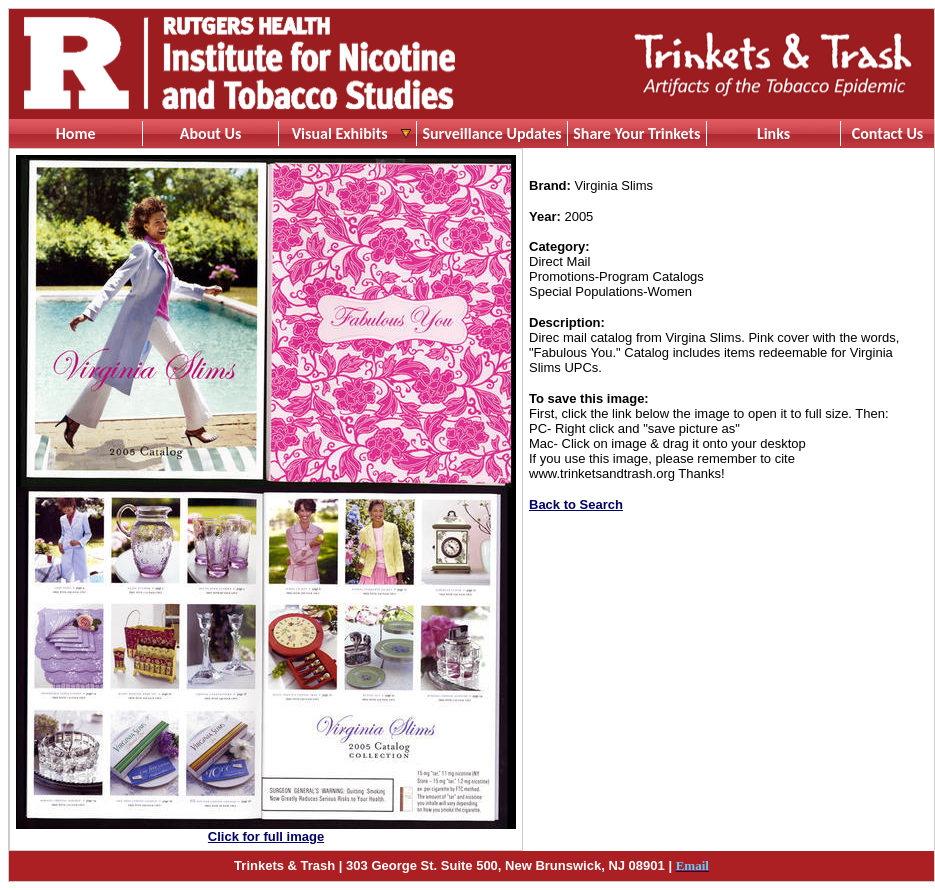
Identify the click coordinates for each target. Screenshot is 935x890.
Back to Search (576, 504)
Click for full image (266, 836)
